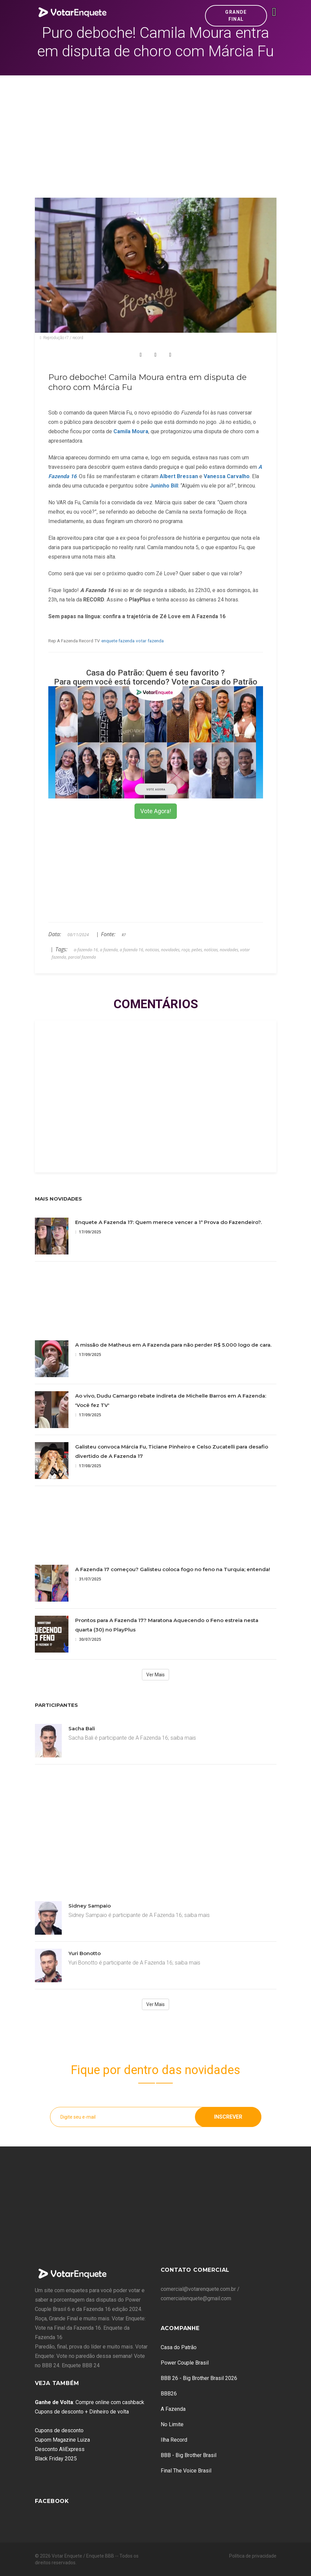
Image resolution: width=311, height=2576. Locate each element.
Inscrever (228, 2117)
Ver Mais (155, 1674)
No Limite (172, 2424)
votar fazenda (150, 640)
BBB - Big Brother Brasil (188, 2455)
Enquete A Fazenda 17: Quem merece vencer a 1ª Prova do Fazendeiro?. (168, 1222)
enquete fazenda (118, 640)
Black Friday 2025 (56, 2458)
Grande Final (236, 15)
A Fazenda (173, 2409)
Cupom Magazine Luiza (62, 2440)
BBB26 (169, 2393)
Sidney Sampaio (89, 1906)
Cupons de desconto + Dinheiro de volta (82, 2411)
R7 (124, 934)
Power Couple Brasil (185, 2363)
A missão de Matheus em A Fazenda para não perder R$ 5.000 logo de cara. (173, 1345)
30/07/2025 (88, 1639)
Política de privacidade (252, 2556)
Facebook (52, 2501)
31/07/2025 (88, 1579)
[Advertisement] (156, 126)
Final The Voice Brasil (186, 2470)
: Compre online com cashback (89, 2402)
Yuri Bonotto (84, 1953)
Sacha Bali (81, 1728)
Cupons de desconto (59, 2430)
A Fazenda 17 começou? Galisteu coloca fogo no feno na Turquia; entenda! (172, 1569)
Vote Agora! (155, 811)
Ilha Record (174, 2440)
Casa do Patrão (179, 2347)
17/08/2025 (88, 1466)
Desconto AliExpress (60, 2449)
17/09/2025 (88, 1232)
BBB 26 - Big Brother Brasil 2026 (199, 2378)
